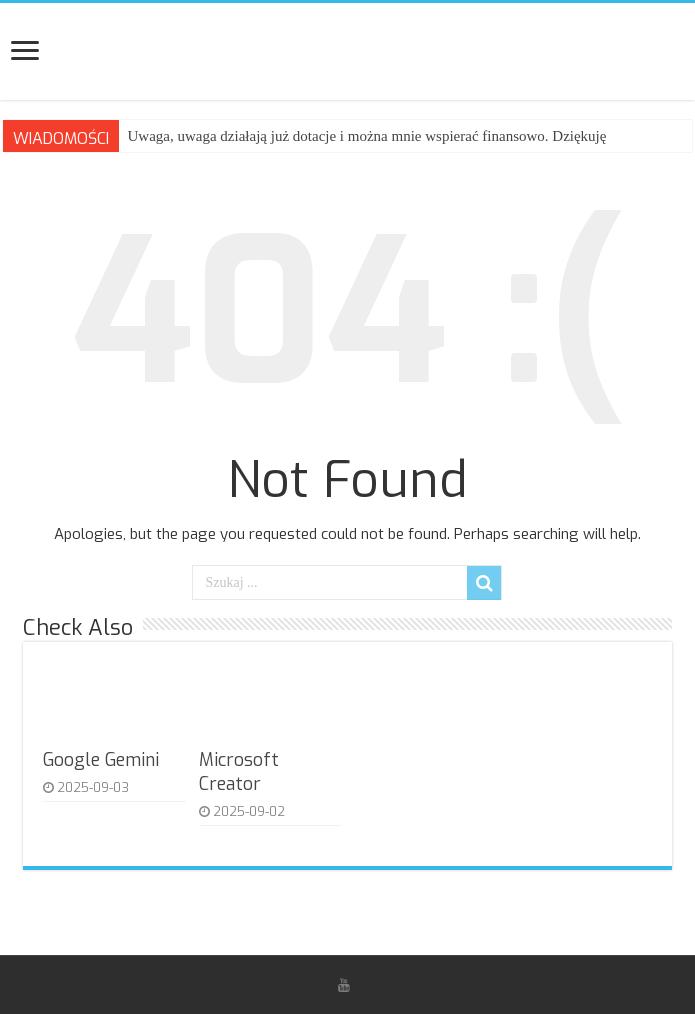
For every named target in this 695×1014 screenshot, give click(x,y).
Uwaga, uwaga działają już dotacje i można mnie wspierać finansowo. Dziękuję (366, 136)
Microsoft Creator (239, 772)
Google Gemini (101, 760)
